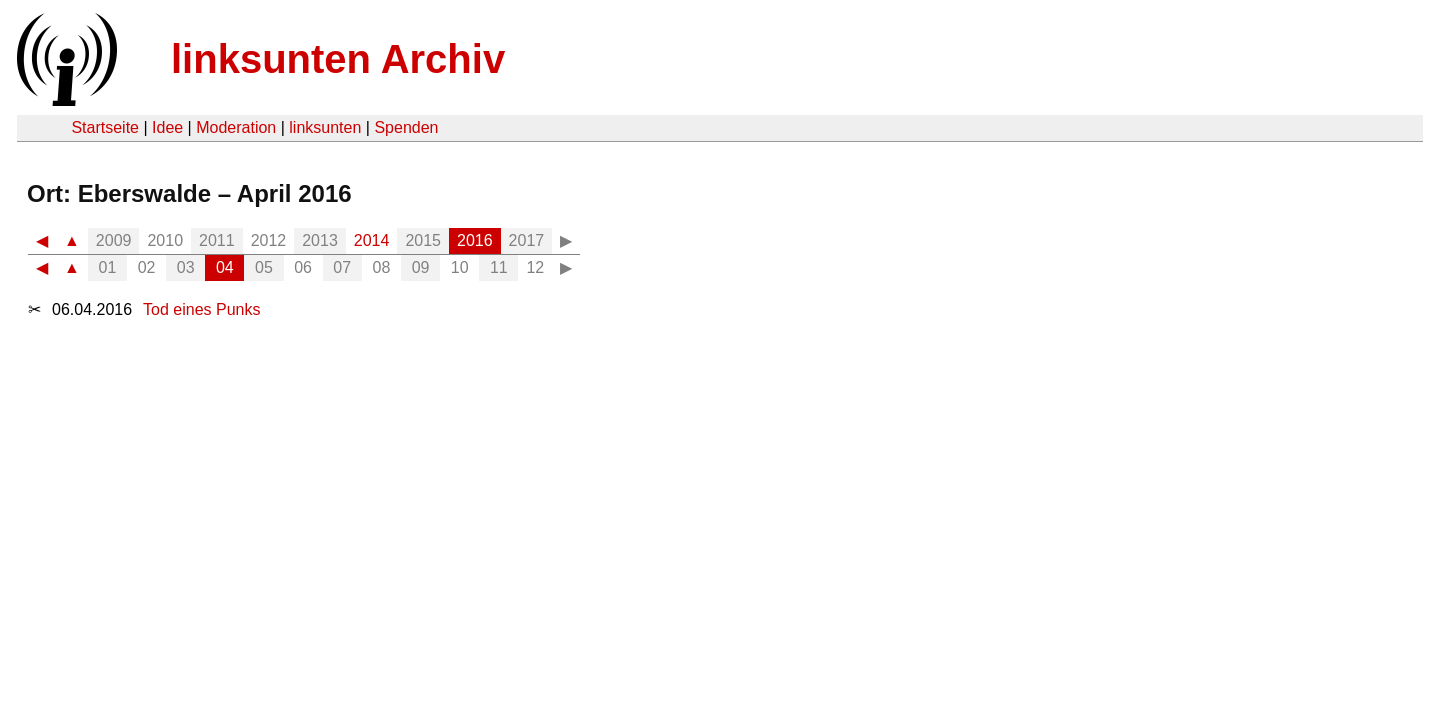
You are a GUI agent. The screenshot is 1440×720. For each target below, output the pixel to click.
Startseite (105, 127)
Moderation (236, 127)
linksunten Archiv (338, 59)
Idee (167, 127)
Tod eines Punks (201, 309)
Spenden (406, 127)
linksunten (325, 127)
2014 (372, 240)
